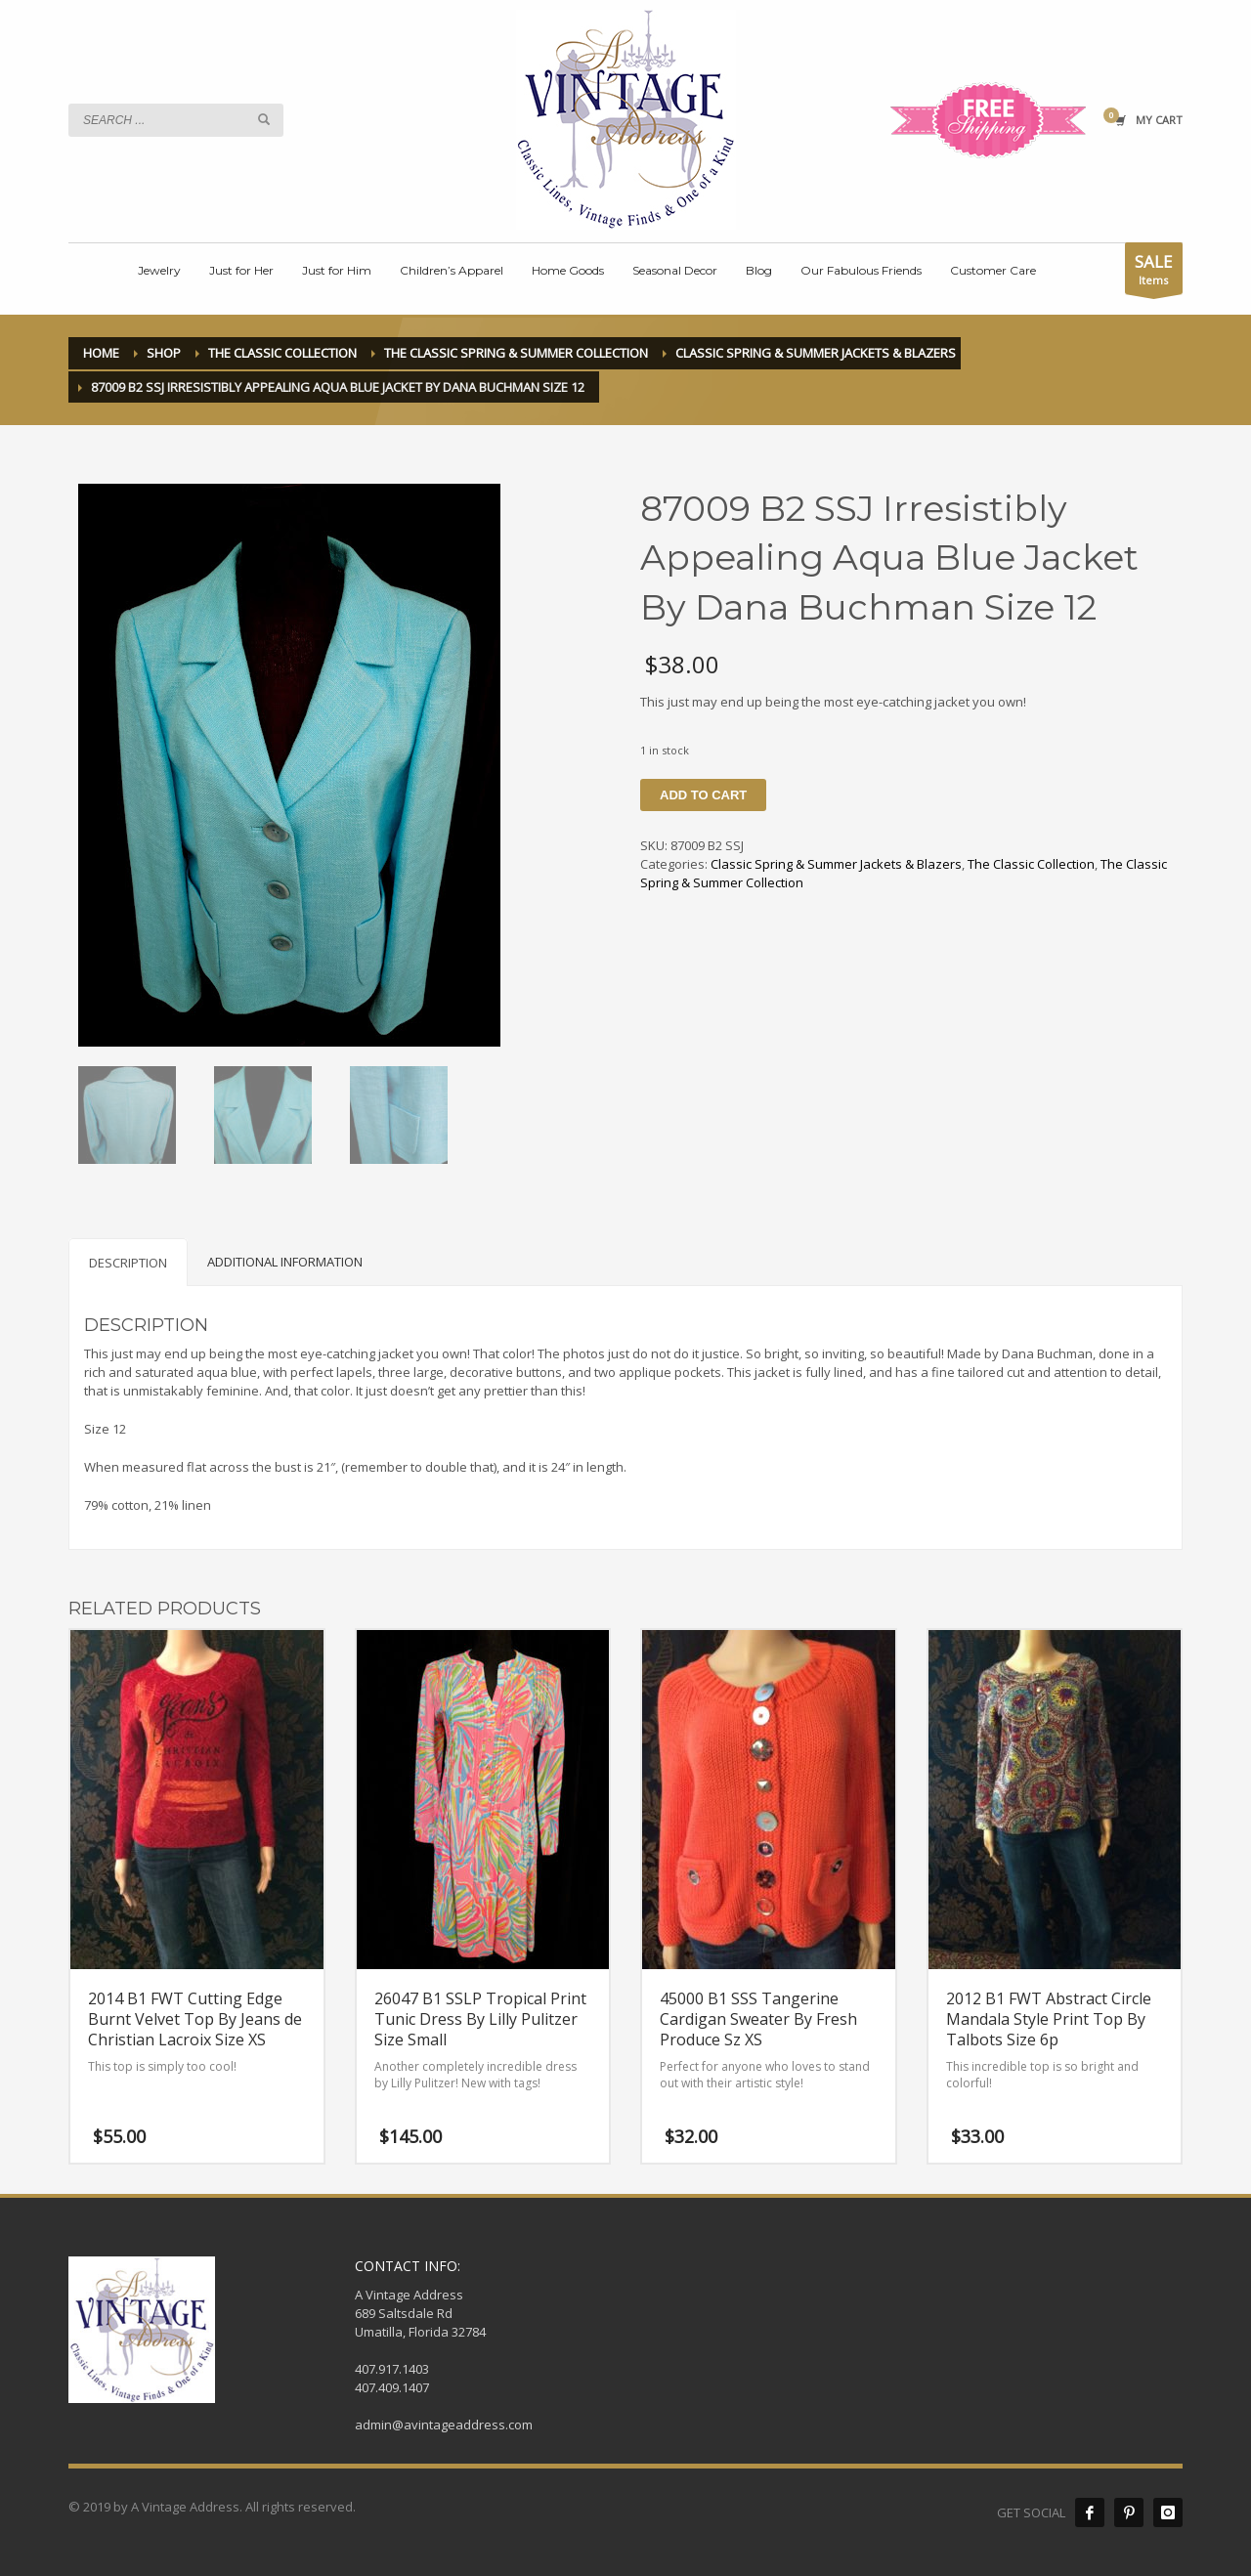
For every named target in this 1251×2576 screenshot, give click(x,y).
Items (1154, 272)
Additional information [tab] (285, 1261)
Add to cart (703, 795)
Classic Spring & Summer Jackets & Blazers (836, 864)
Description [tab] (128, 1262)
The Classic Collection (1031, 864)
